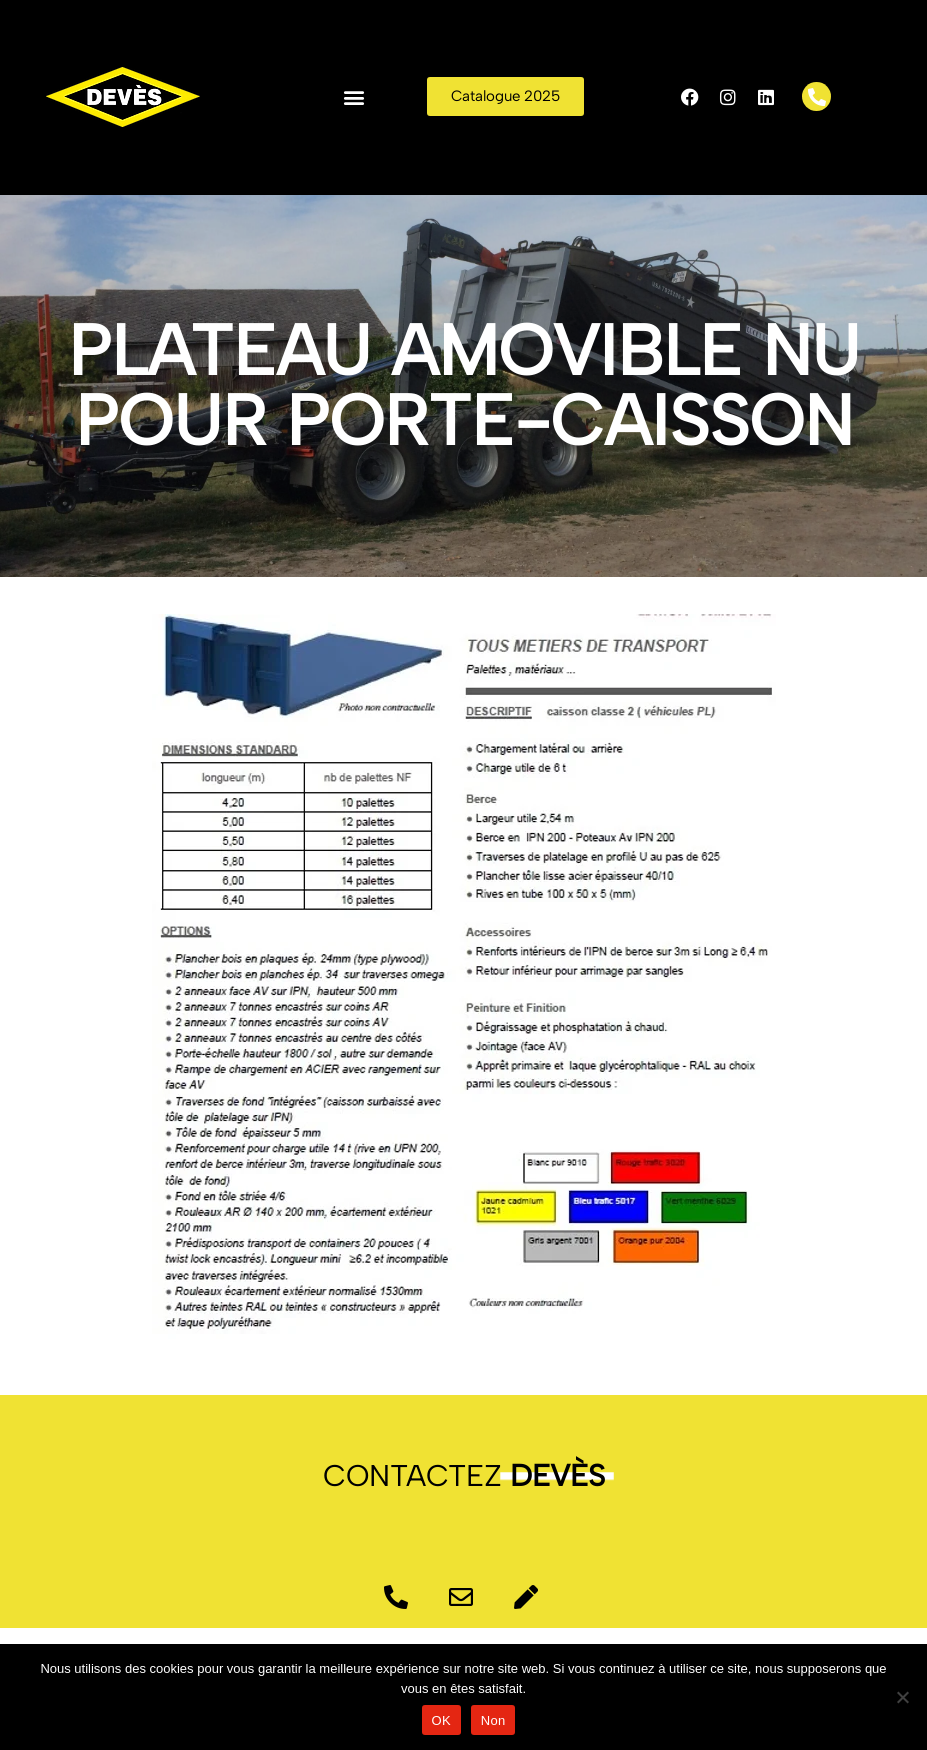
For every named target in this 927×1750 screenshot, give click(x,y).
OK (441, 1720)
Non (493, 1720)
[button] (353, 96)
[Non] (902, 1697)
